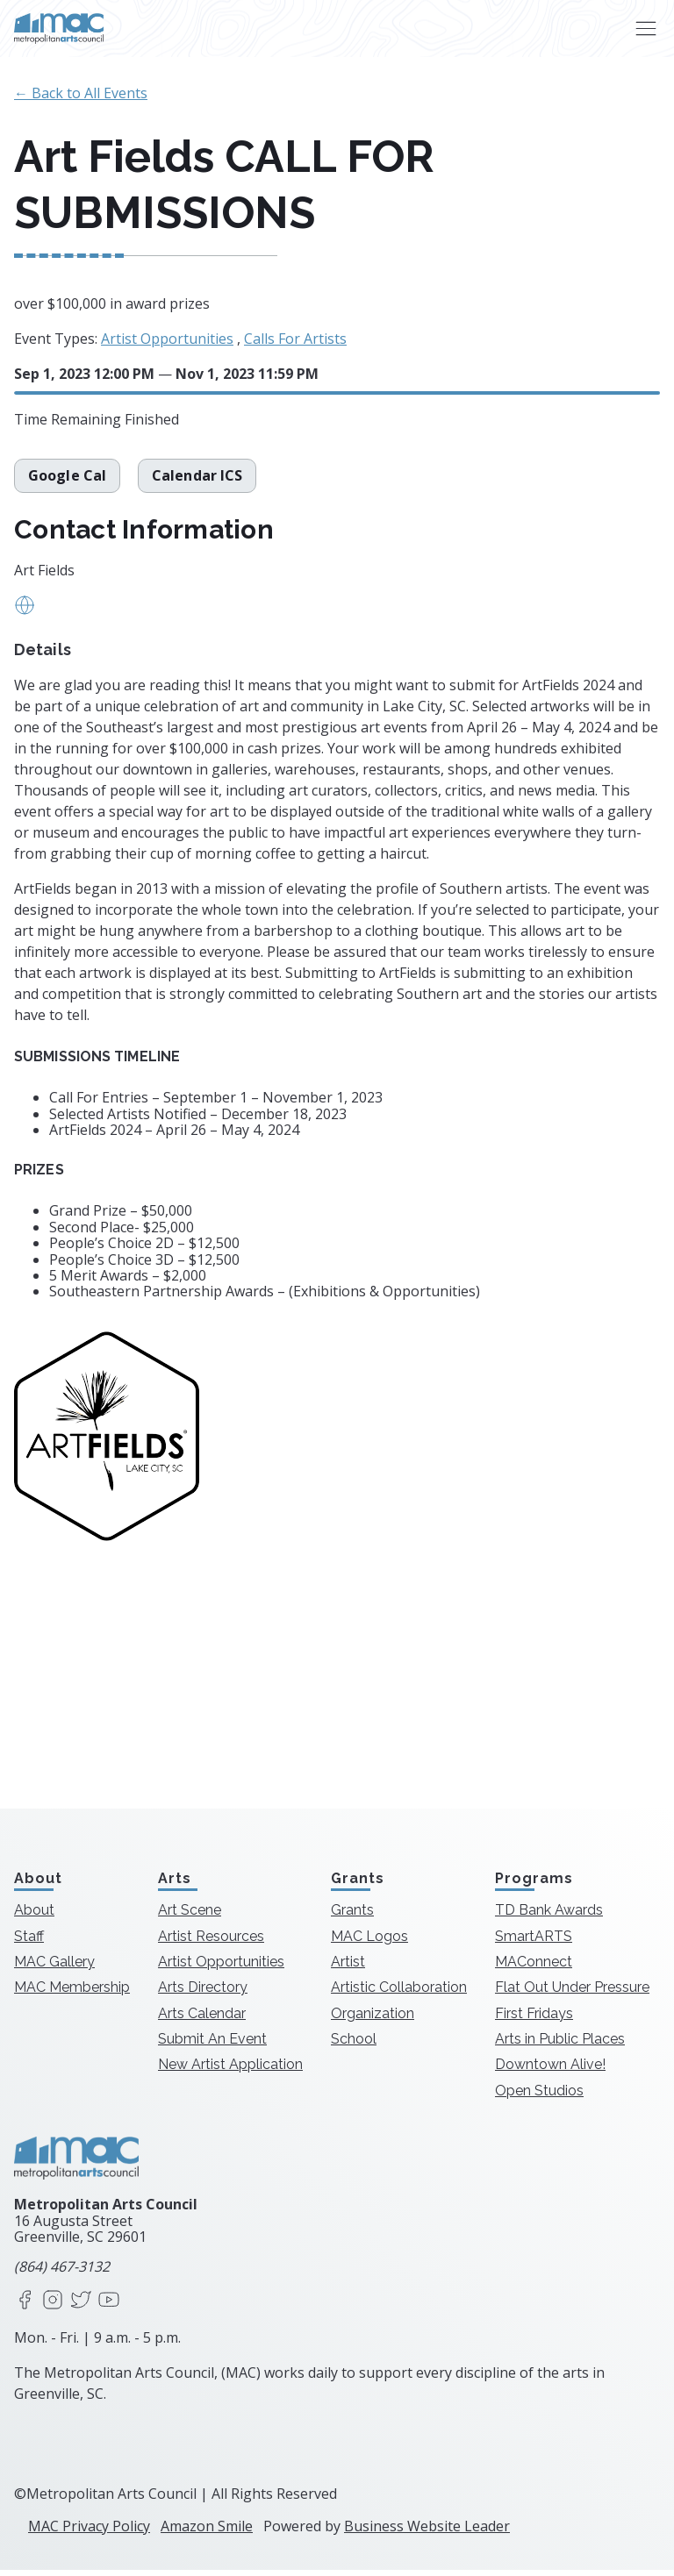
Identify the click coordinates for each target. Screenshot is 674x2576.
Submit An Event (212, 2045)
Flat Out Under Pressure (572, 1993)
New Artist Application (230, 2071)
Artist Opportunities (167, 338)
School (353, 2045)
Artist (348, 1967)
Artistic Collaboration (399, 1993)
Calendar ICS (197, 481)
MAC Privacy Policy (89, 2532)
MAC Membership (72, 1993)
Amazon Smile (207, 2532)
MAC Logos (369, 1942)
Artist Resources (211, 1942)
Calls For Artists (295, 338)
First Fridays (534, 2019)
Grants (352, 1916)
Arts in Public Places (560, 2045)
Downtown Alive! (550, 2071)
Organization (372, 2019)
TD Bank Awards (549, 1916)
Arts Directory (202, 1993)
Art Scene (189, 1916)
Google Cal (67, 481)
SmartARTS (533, 1942)
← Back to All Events (80, 93)
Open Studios (539, 2096)
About (34, 1916)
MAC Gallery (54, 1967)
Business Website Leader (427, 2532)
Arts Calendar (202, 2019)
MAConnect (533, 1967)
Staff (29, 1942)
